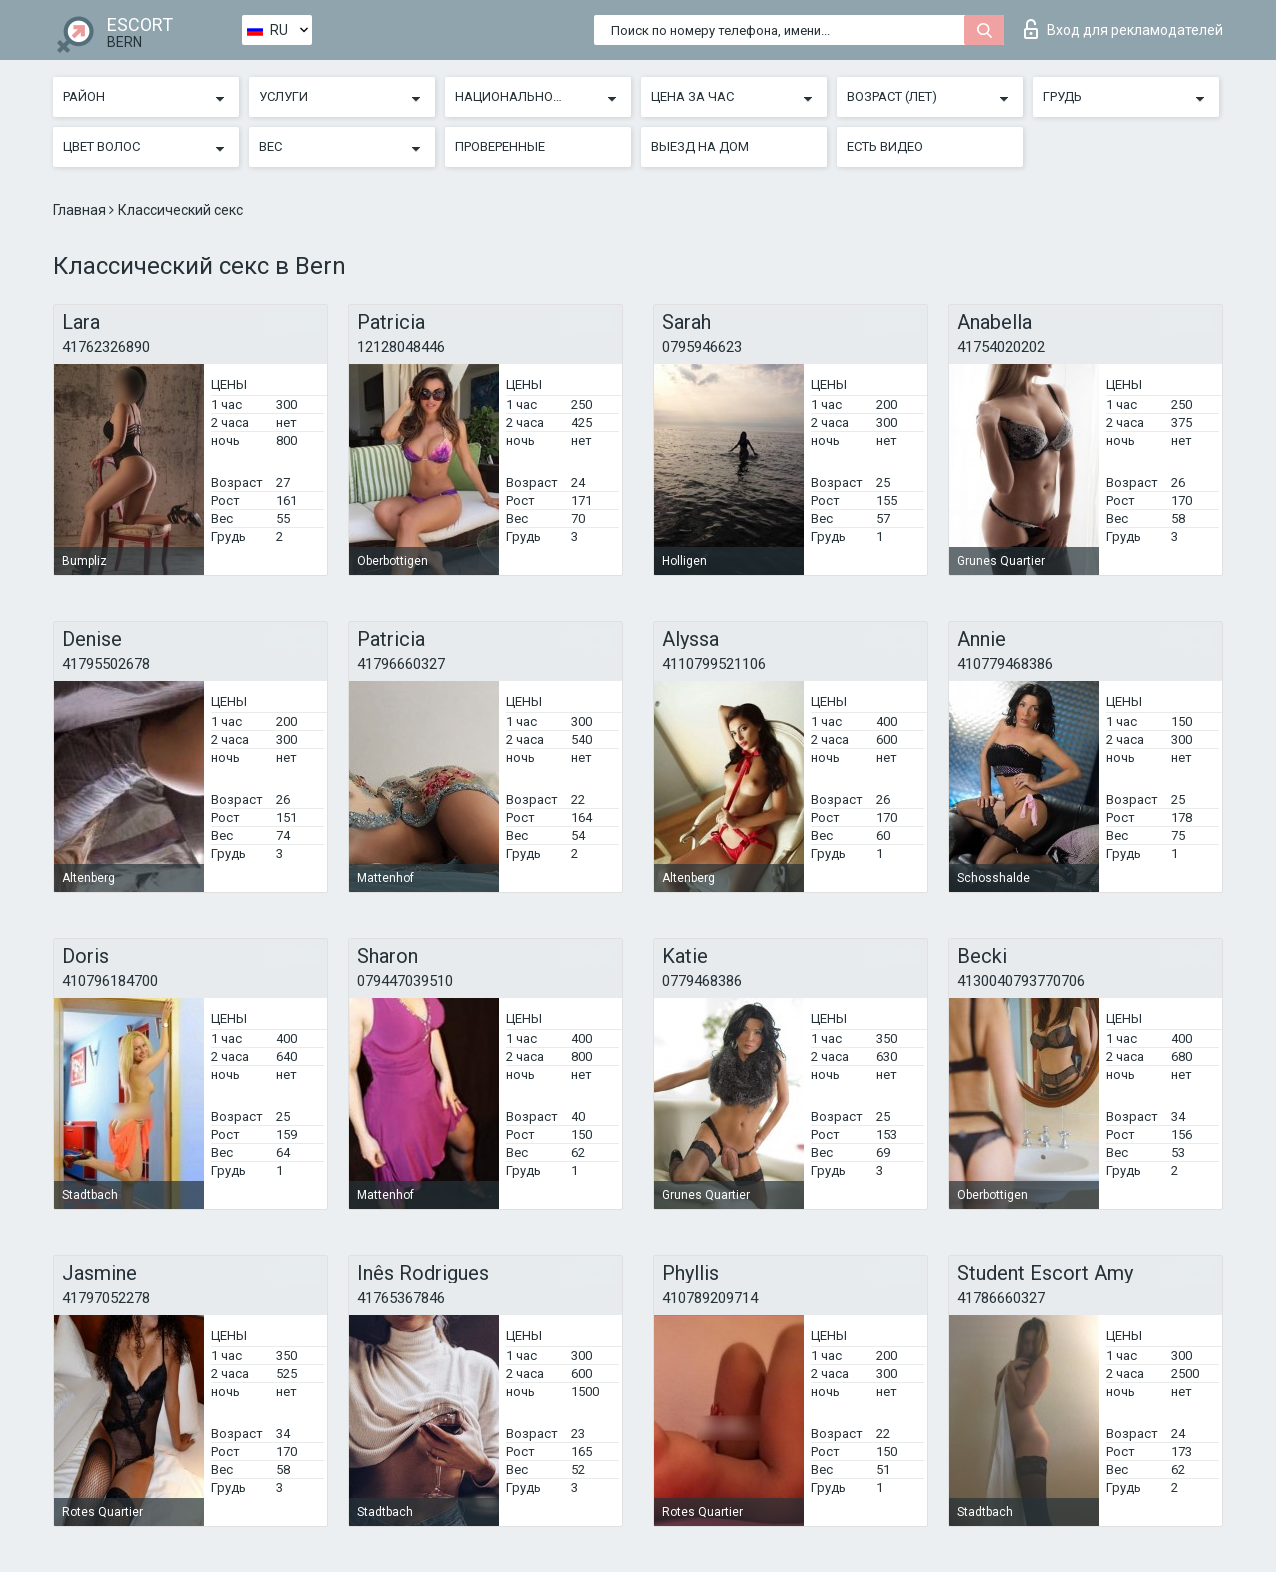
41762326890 (106, 347)
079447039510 (405, 981)
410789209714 (710, 1298)
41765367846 (401, 1298)
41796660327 (401, 664)
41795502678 (106, 664)
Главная (81, 210)
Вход (1123, 29)
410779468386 (1005, 664)
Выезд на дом (700, 146)
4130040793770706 (1021, 981)
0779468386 (702, 981)
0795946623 (702, 347)
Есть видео (885, 146)
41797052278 (106, 1298)
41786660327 (1001, 1298)
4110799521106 (714, 664)
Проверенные (500, 146)
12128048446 (401, 347)
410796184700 (110, 981)
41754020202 (1001, 347)
